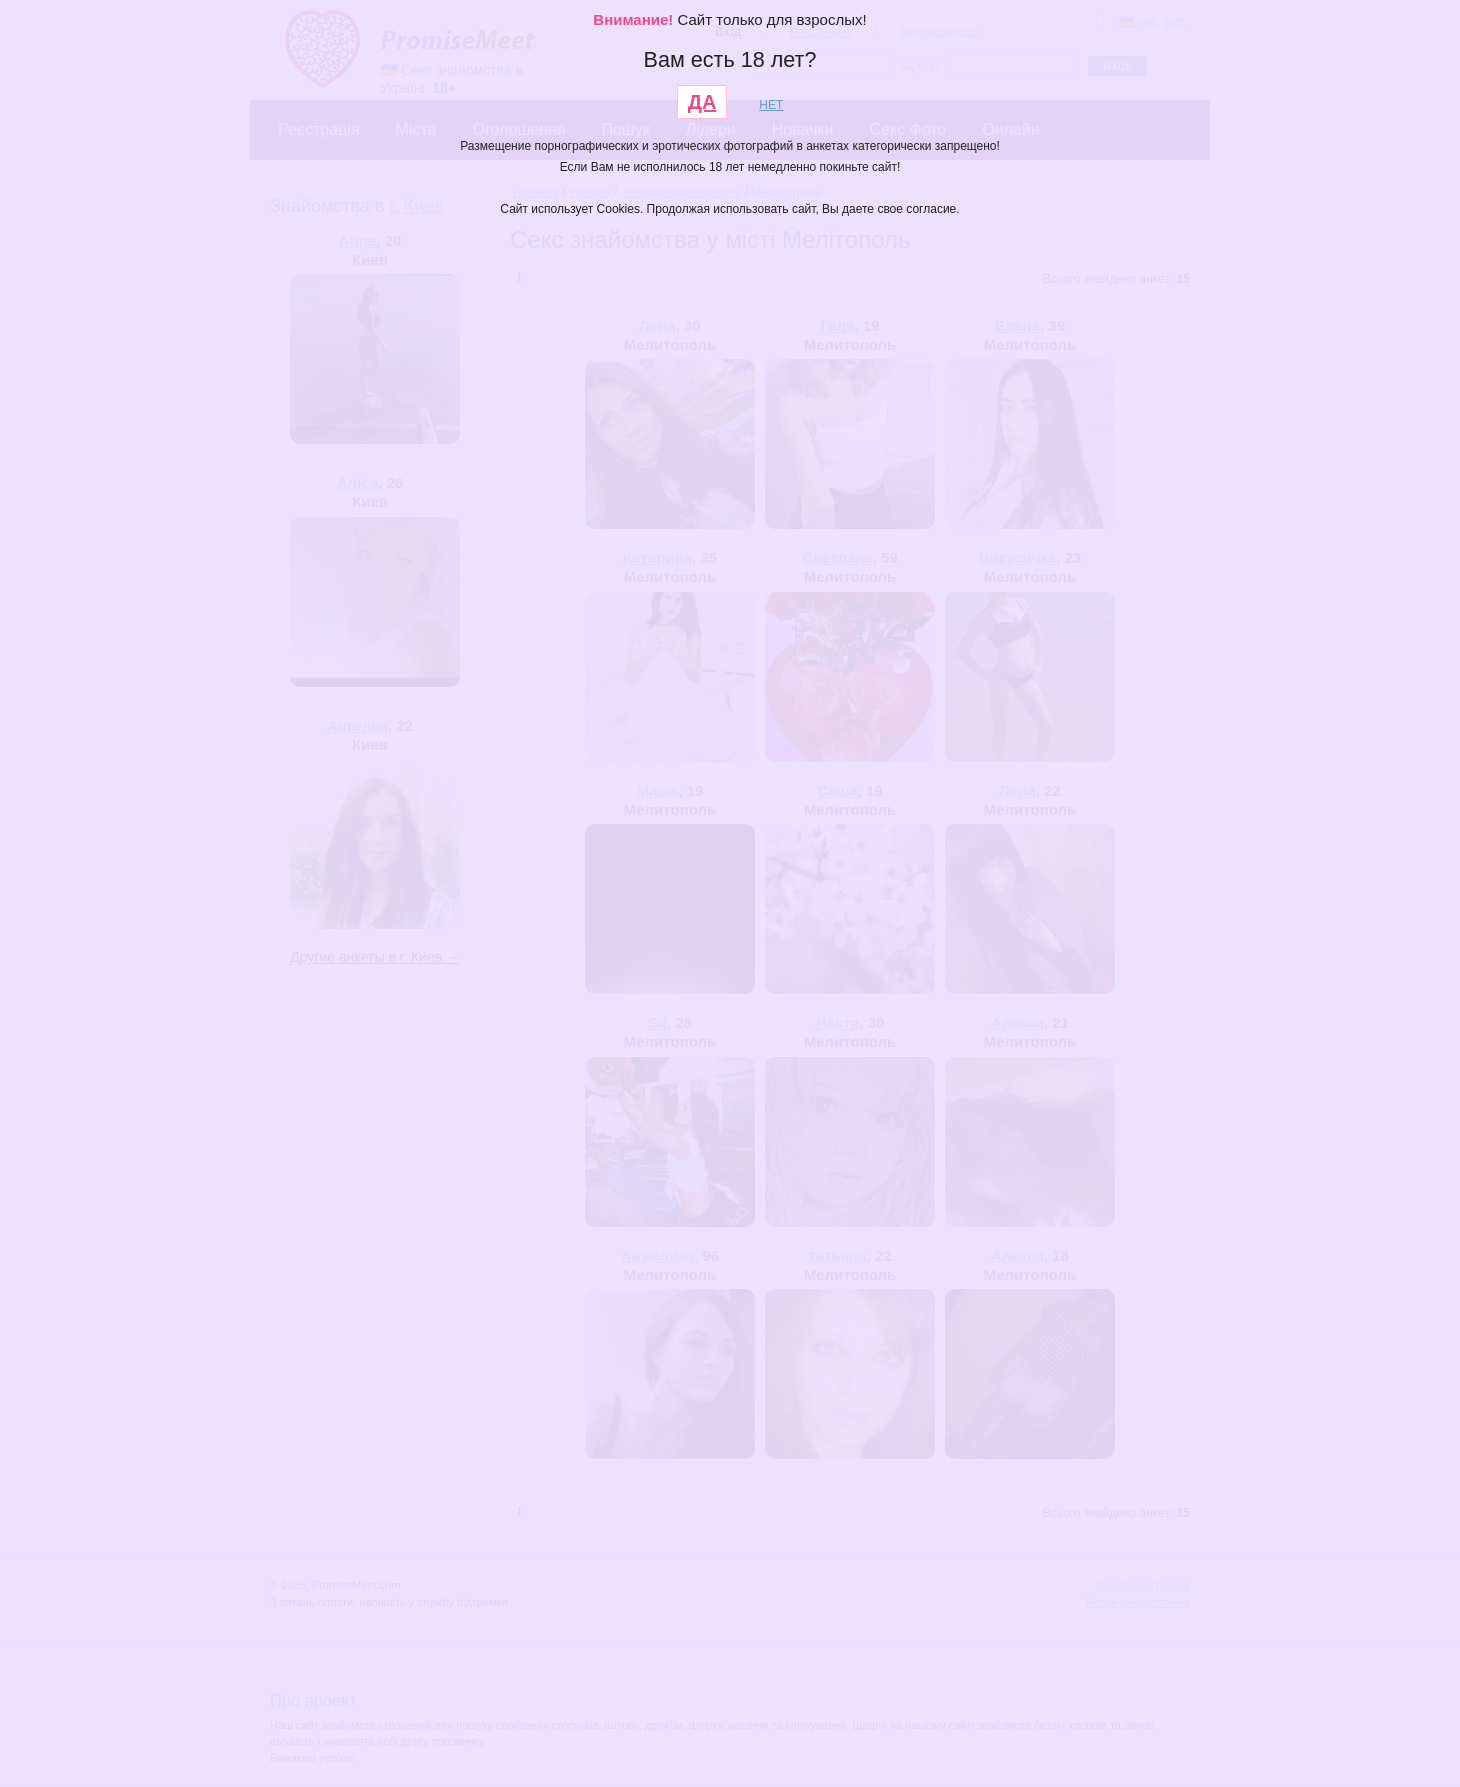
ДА (702, 102)
